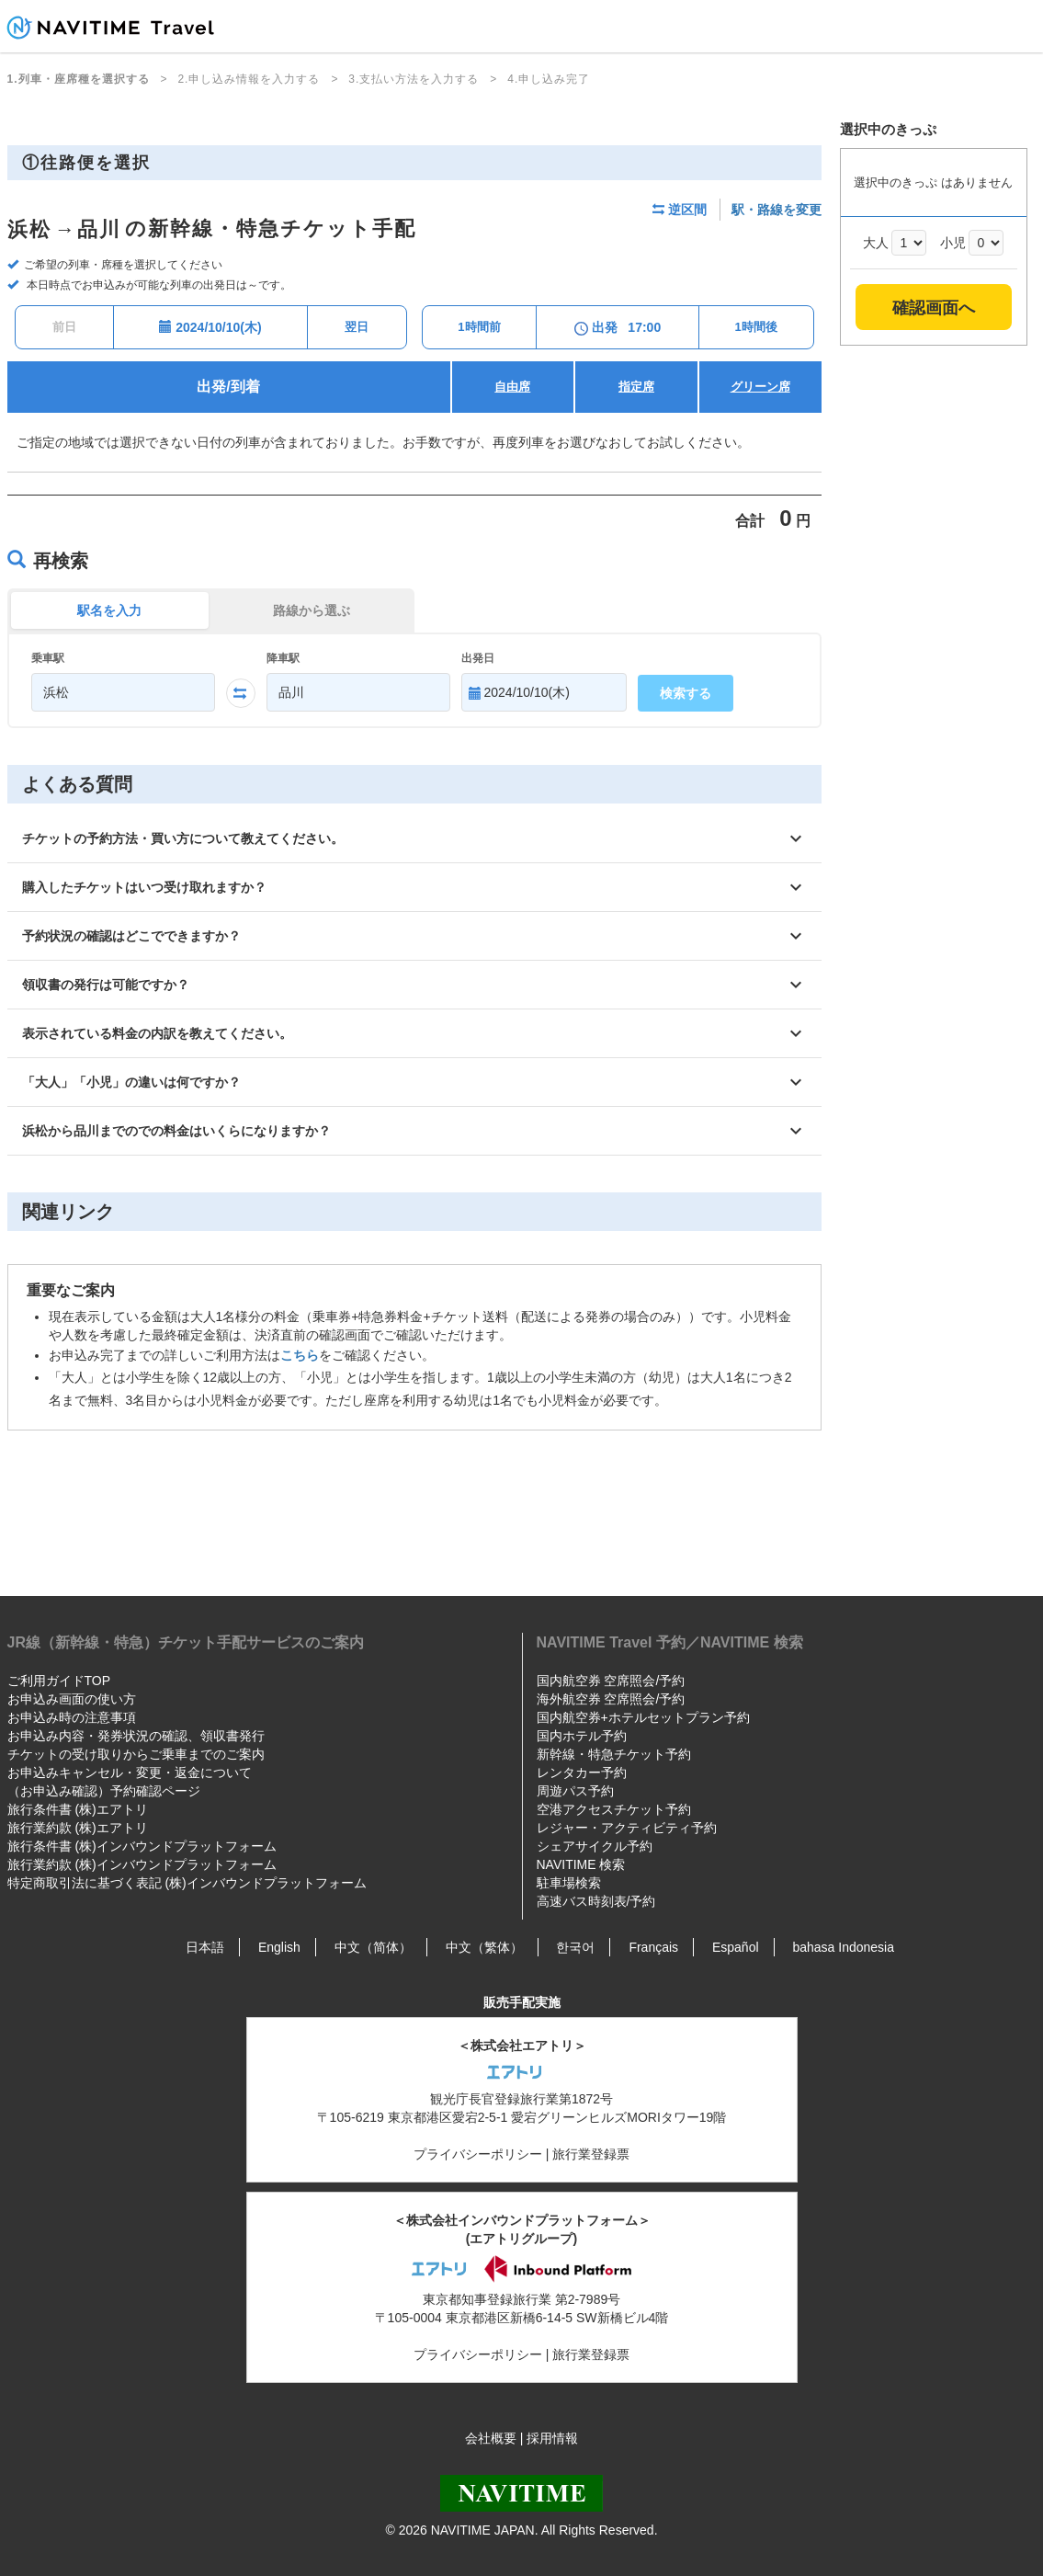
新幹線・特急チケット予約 (614, 1754)
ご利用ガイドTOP (59, 1680)
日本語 (205, 1947)
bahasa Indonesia (843, 1947)
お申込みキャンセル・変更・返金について (129, 1772)
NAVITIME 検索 (581, 1864)
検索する (685, 693)
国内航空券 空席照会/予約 (611, 1680)
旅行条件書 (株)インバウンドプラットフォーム (142, 1846)
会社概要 (490, 2438)
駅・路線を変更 (776, 209)
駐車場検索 (569, 1882)
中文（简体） (373, 1947)
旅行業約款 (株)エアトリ (77, 1827)
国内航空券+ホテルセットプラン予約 (643, 1717)
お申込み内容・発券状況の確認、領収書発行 (136, 1735)
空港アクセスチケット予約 (614, 1809)
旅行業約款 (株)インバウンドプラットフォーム (142, 1864)
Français (653, 1947)
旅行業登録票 (590, 2154)
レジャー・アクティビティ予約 (627, 1827)
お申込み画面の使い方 (71, 1699)
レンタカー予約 (582, 1772)
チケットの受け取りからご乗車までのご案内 (136, 1754)
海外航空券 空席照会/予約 (611, 1699)
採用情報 (552, 2438)
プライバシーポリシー (478, 2154)
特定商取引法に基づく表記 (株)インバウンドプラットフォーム (187, 1882)
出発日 (477, 658)
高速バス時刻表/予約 (596, 1901)
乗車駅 (47, 658)
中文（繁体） (484, 1947)
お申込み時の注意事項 (71, 1717)
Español (735, 1947)
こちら (299, 1355)
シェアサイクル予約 (594, 1846)
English (279, 1947)
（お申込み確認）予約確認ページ (103, 1791)
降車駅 (283, 658)
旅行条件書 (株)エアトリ (77, 1809)
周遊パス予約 (575, 1791)
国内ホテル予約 (582, 1735)
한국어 (575, 1947)
